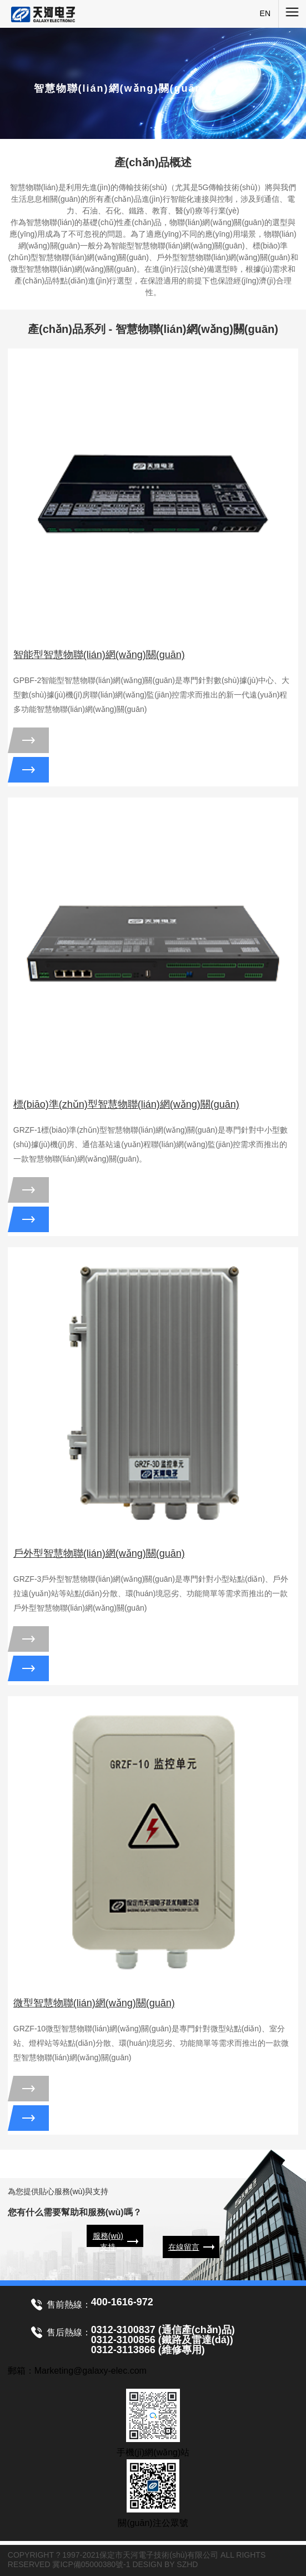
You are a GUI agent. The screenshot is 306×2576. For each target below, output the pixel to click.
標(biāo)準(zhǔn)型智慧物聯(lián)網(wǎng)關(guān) (126, 1104)
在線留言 (183, 2247)
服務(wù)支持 (108, 2241)
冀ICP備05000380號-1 (91, 2564)
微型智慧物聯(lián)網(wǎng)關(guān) (94, 2003)
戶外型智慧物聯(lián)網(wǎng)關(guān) (99, 1553)
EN (265, 13)
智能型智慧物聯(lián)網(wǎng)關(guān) (99, 654)
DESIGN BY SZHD (165, 2564)
